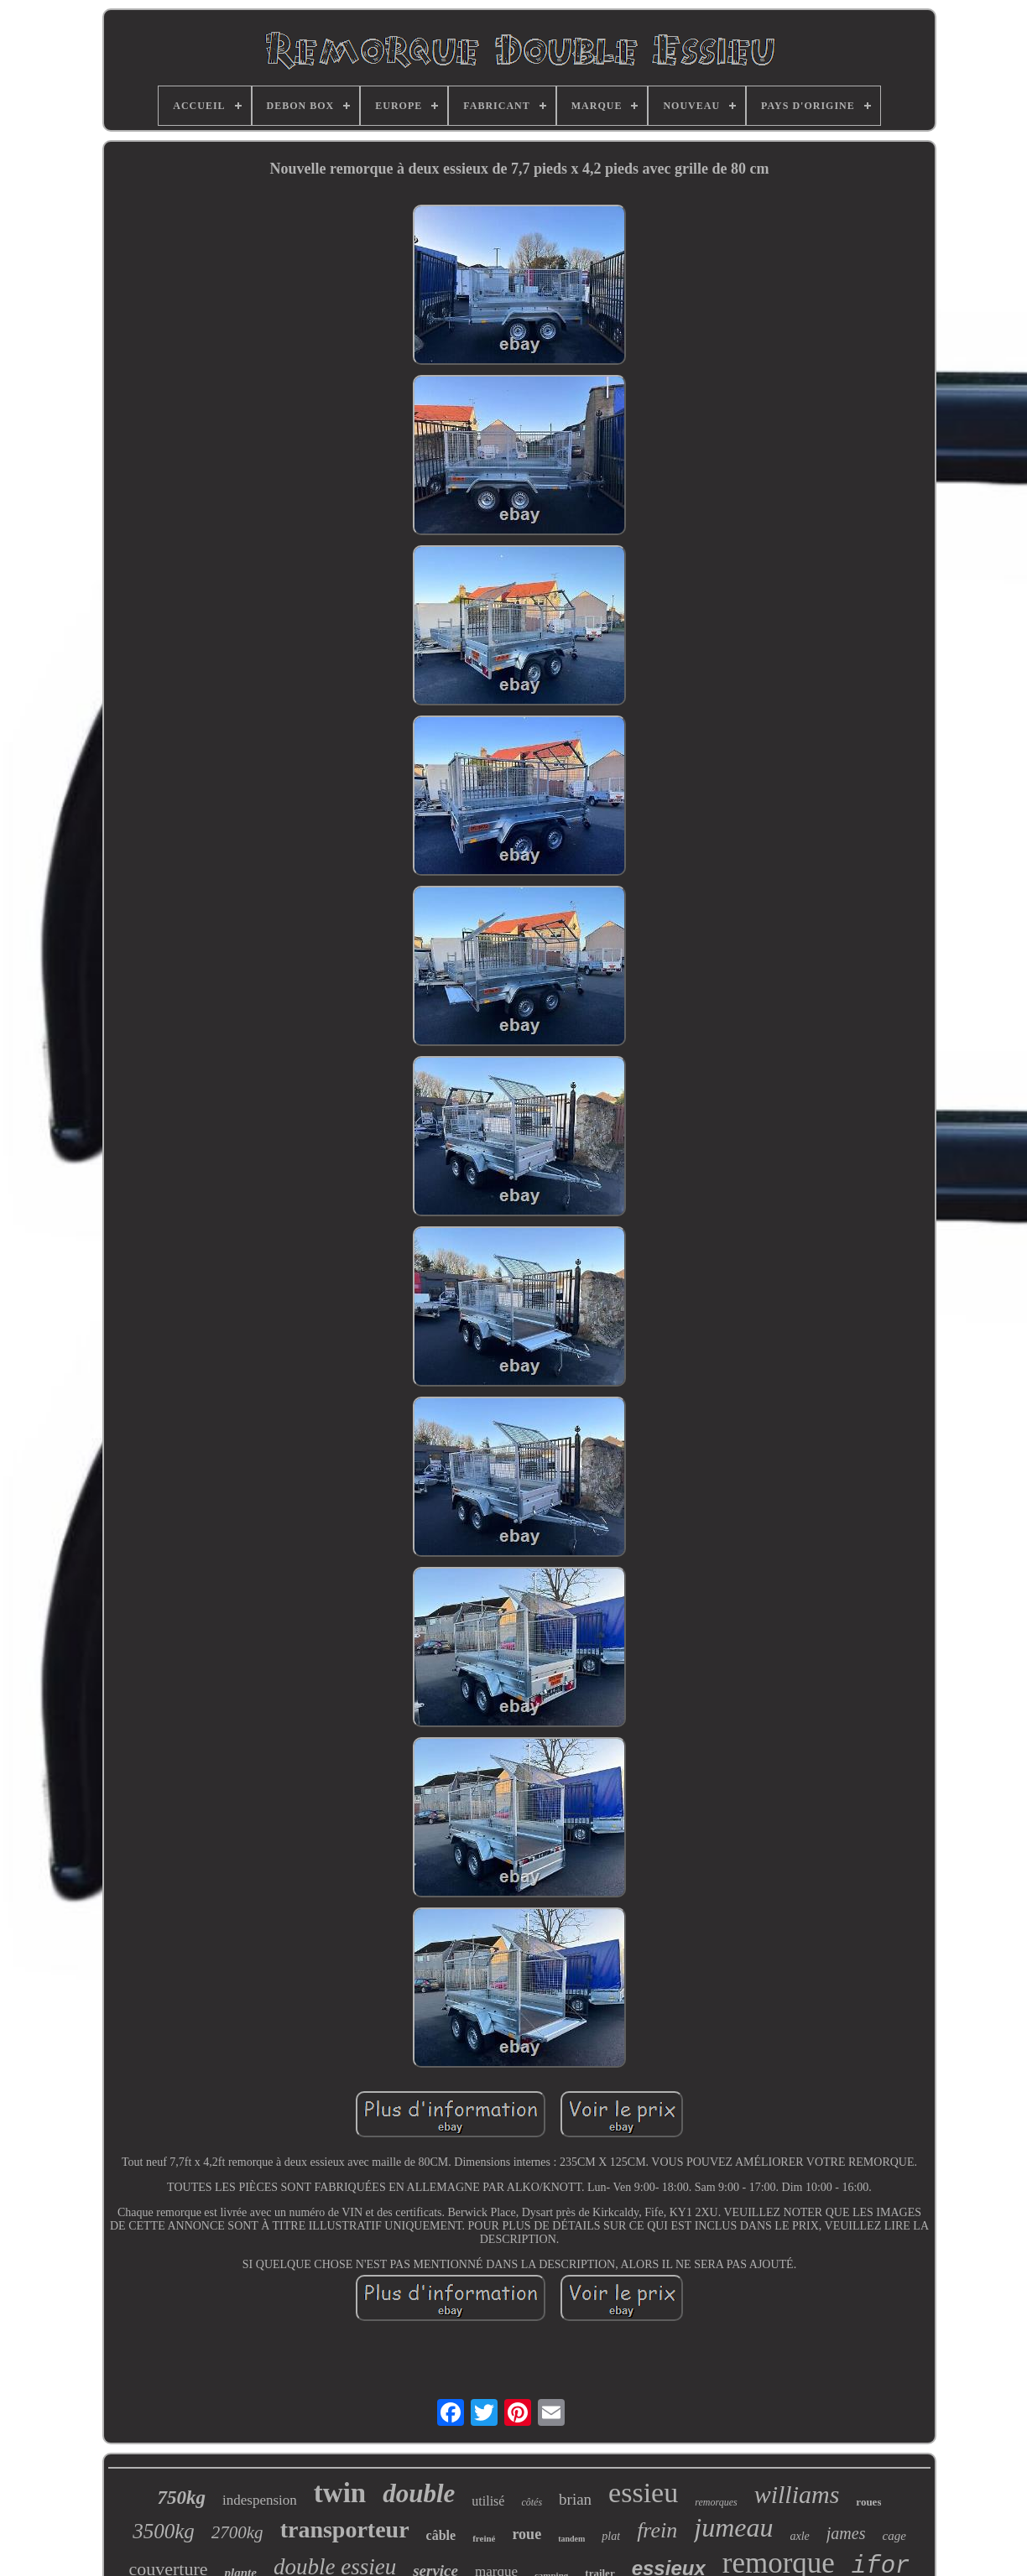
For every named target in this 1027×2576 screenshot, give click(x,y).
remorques (716, 2502)
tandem (571, 2538)
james (846, 2533)
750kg (182, 2497)
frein (657, 2530)
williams (797, 2494)
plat (611, 2536)
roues (868, 2501)
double (419, 2493)
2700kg (237, 2532)
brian (575, 2499)
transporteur (344, 2529)
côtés (531, 2502)
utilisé (488, 2501)
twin (340, 2493)
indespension (259, 2500)
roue (526, 2534)
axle (799, 2536)
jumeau (733, 2527)
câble (441, 2535)
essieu (643, 2492)
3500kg (164, 2531)
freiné (483, 2538)
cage (893, 2535)
